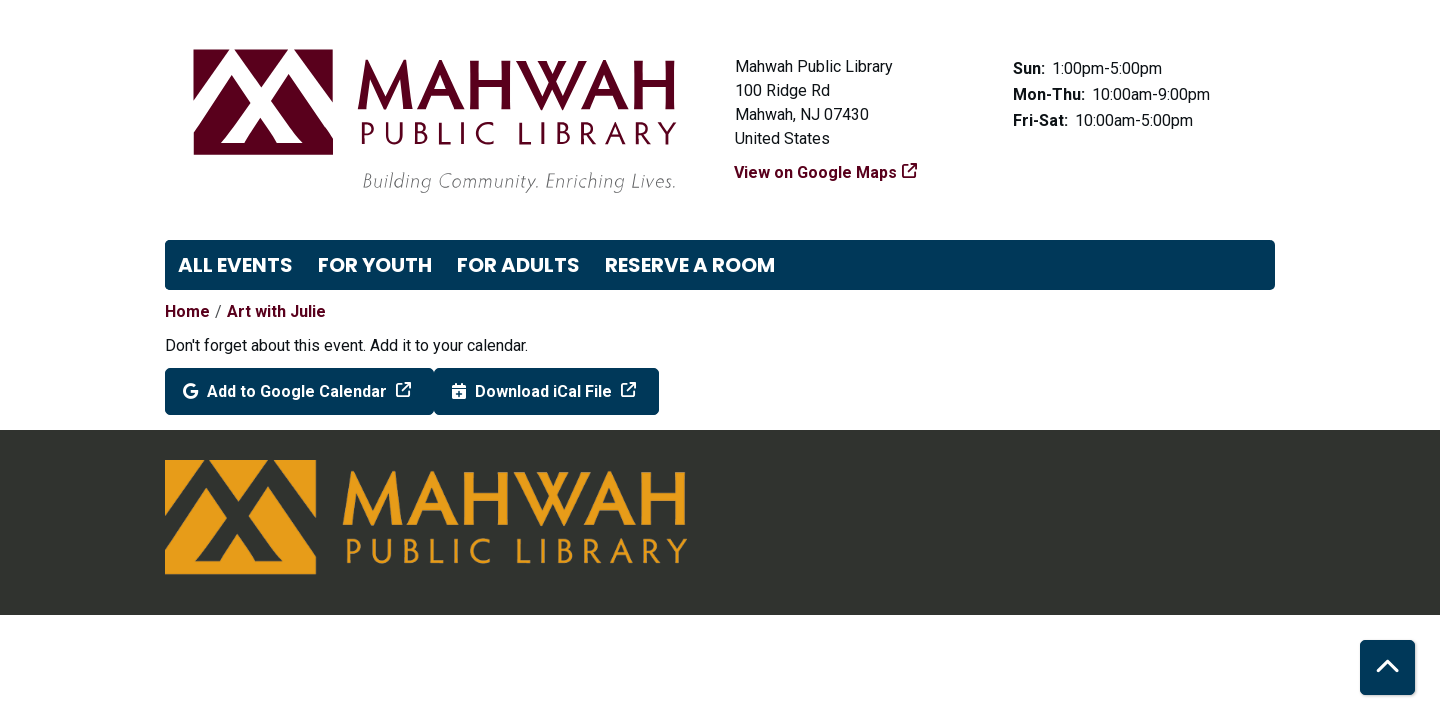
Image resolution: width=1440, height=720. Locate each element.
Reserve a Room (690, 265)
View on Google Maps (816, 172)
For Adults (518, 265)
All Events (235, 265)
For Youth (375, 265)
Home (187, 311)
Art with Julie (276, 311)
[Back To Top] (1387, 667)
